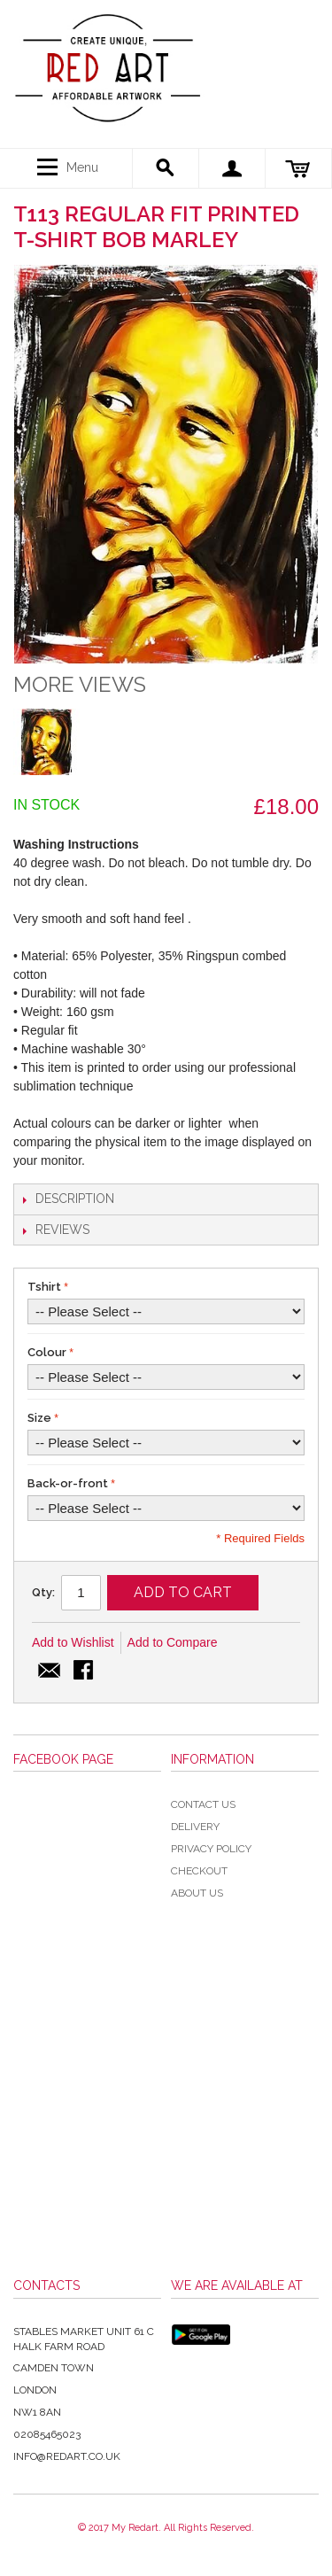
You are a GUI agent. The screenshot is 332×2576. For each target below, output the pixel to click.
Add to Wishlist (73, 1642)
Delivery (195, 1826)
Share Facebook (85, 1671)
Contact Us (203, 1804)
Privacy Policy (211, 1849)
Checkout (199, 1871)
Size (39, 1417)
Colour (46, 1352)
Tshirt (44, 1286)
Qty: (43, 1592)
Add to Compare (172, 1642)
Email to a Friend (49, 1671)
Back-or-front (67, 1483)
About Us (197, 1893)
